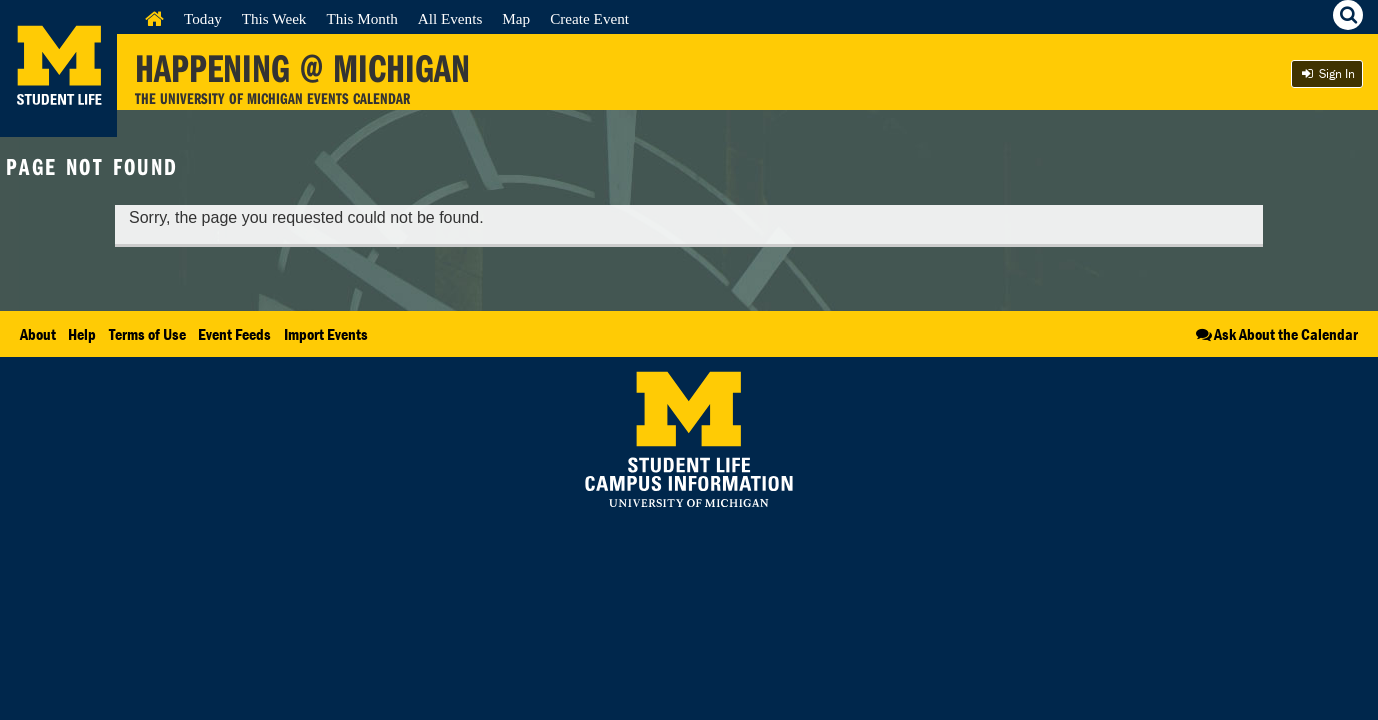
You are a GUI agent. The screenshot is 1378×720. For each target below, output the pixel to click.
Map (516, 18)
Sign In (1327, 73)
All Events (450, 18)
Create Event (589, 18)
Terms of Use (147, 334)
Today (203, 18)
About (38, 334)
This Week (274, 18)
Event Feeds (234, 334)
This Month (361, 18)
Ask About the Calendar (1275, 334)
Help (82, 334)
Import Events (326, 334)
